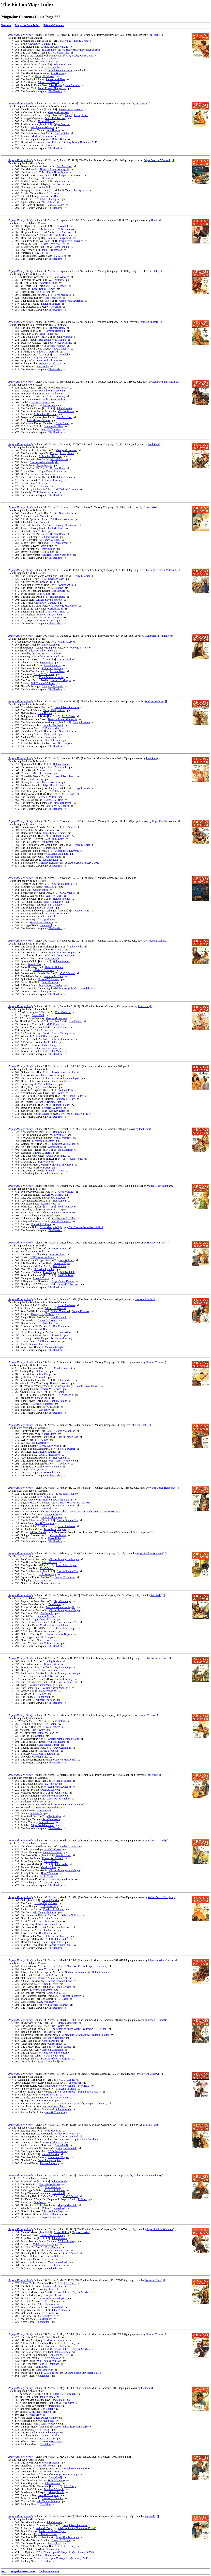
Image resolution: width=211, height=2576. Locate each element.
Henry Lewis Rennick (41, 922)
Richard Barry (57, 327)
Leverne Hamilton (55, 330)
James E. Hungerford (59, 238)
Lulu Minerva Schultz (38, 420)
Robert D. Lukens (47, 1320)
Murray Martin (56, 2492)
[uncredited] (52, 2061)
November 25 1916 (77, 2528)
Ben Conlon (48, 58)
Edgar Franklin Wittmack (157, 160)
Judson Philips (49, 1045)
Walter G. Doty (44, 2528)
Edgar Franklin (62, 64)
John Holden (46, 333)
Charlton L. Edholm (53, 1909)
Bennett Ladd (50, 847)
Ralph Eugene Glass (52, 1942)
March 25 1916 (73, 1502)
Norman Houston (43, 1499)
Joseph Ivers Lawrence (60, 70)
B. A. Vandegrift (64, 1394)
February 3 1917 (81, 862)
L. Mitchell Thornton (45, 414)
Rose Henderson (52, 297)
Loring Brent (81, 40)
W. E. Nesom (51, 2372)
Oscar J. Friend (48, 770)
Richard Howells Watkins (54, 46)
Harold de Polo (87, 988)
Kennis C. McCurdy (41, 1508)
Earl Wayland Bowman (65, 489)
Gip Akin (46, 919)
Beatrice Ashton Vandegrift (54, 169)
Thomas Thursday (49, 2163)
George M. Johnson (58, 112)
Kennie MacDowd (53, 725)
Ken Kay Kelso (57, 1110)
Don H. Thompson (40, 402)
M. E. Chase (48, 202)
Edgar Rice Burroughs (64, 2393)
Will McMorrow (59, 387)
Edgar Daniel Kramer (43, 288)
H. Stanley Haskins (47, 862)
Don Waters (57, 1051)
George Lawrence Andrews (46, 1807)
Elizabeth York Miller (63, 1072)
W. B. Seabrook (65, 229)
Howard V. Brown (156, 1242)
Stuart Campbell (59, 1081)
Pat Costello (58, 184)
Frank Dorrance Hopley (51, 677)
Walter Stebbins (53, 1466)
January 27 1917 (73, 1113)
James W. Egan (52, 539)
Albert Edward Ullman (60, 1981)
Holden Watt (43, 1696)
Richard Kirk (49, 49)
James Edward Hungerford (52, 88)
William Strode (38, 1532)
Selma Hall (46, 925)
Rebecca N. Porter (71, 1846)
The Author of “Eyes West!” (66, 1966)
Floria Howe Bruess (57, 172)
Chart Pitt (50, 55)
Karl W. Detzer (42, 1167)
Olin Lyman (47, 841)
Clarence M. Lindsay (57, 1936)
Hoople (155, 220)
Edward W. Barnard (39, 43)
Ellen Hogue (55, 85)
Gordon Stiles (62, 52)
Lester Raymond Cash (49, 363)
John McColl (41, 516)
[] (162, 34)
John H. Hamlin (59, 1248)
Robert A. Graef (159, 1658)
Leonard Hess (48, 1203)
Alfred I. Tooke (41, 1278)
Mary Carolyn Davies (50, 985)
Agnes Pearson (44, 465)
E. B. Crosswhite (51, 728)
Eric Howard (57, 73)
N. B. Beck (60, 255)
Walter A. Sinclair (53, 2471)
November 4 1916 (82, 2372)
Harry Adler (54, 306)
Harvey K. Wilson (44, 76)
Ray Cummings (62, 1601)
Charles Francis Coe (63, 883)
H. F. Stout (51, 1783)
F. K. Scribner (47, 178)
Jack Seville (36, 1813)
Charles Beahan (63, 1499)
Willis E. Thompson (51, 1517)
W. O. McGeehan (57, 2151)
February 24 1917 (75, 2552)
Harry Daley (54, 1538)
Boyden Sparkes (81, 2232)
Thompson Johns (47, 2217)
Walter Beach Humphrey (158, 635)
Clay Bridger (54, 1661)
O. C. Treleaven (46, 2316)
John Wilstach (61, 277)
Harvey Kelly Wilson (54, 710)
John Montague (50, 982)
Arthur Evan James (41, 474)
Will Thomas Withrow (42, 127)
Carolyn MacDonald (52, 686)
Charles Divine (66, 411)
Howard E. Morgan (61, 680)
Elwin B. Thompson (62, 1164)
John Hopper (53, 130)
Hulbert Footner (61, 764)
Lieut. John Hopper (65, 952)
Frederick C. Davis (52, 1107)
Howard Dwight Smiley (52, 2235)
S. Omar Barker (50, 537)
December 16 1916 (81, 49)
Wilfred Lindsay (66, 2241)
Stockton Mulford (149, 321)
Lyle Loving (36, 779)
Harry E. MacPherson (55, 2106)
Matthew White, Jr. (54, 2489)
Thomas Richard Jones (46, 360)
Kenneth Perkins (48, 282)
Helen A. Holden (55, 205)
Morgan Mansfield (67, 2022)
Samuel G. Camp (55, 1170)
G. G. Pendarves (56, 2265)
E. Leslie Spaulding (52, 668)
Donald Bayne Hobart (86, 1386)
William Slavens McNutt (49, 599)
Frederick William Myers (52, 2531)
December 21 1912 (85, 1227)
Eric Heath (51, 1640)
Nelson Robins (41, 1113)
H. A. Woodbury (45, 1323)
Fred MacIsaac (64, 166)
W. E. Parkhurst (45, 229)
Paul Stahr (154, 34)
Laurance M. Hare (55, 79)
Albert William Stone (60, 1945)
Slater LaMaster (66, 1305)
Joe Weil (50, 830)
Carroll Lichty (55, 608)
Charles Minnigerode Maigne (64, 1610)
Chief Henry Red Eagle (45, 2244)
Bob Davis (56, 2441)
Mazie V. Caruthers (41, 136)
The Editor (45, 2444)
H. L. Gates (58, 838)
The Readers (55, 91)
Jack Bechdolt (72, 85)
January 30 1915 (97, 1511)
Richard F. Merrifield (61, 235)
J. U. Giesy (70, 2283)
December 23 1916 (81, 142)
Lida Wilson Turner (49, 1643)
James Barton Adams (57, 1511)
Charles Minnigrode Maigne (64, 1559)
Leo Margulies (44, 2318)
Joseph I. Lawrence (96, 1966)
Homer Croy (34, 2414)
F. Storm (82, 2199)
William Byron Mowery (52, 243)
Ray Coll (39, 252)
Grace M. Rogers (47, 614)
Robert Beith (59, 139)
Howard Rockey (46, 121)
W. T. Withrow (56, 279)
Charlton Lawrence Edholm (54, 1625)
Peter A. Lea (46, 61)
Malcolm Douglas (54, 1347)
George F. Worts (81, 576)
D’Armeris (141, 103)
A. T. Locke (53, 193)
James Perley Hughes (57, 805)
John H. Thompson (50, 199)
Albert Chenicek (46, 2304)
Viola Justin (47, 545)
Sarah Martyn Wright (51, 1227)
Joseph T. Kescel (46, 916)
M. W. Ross (57, 949)
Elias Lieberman (52, 740)
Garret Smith (52, 67)
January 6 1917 (79, 55)
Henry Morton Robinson (54, 2052)
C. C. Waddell (61, 226)
